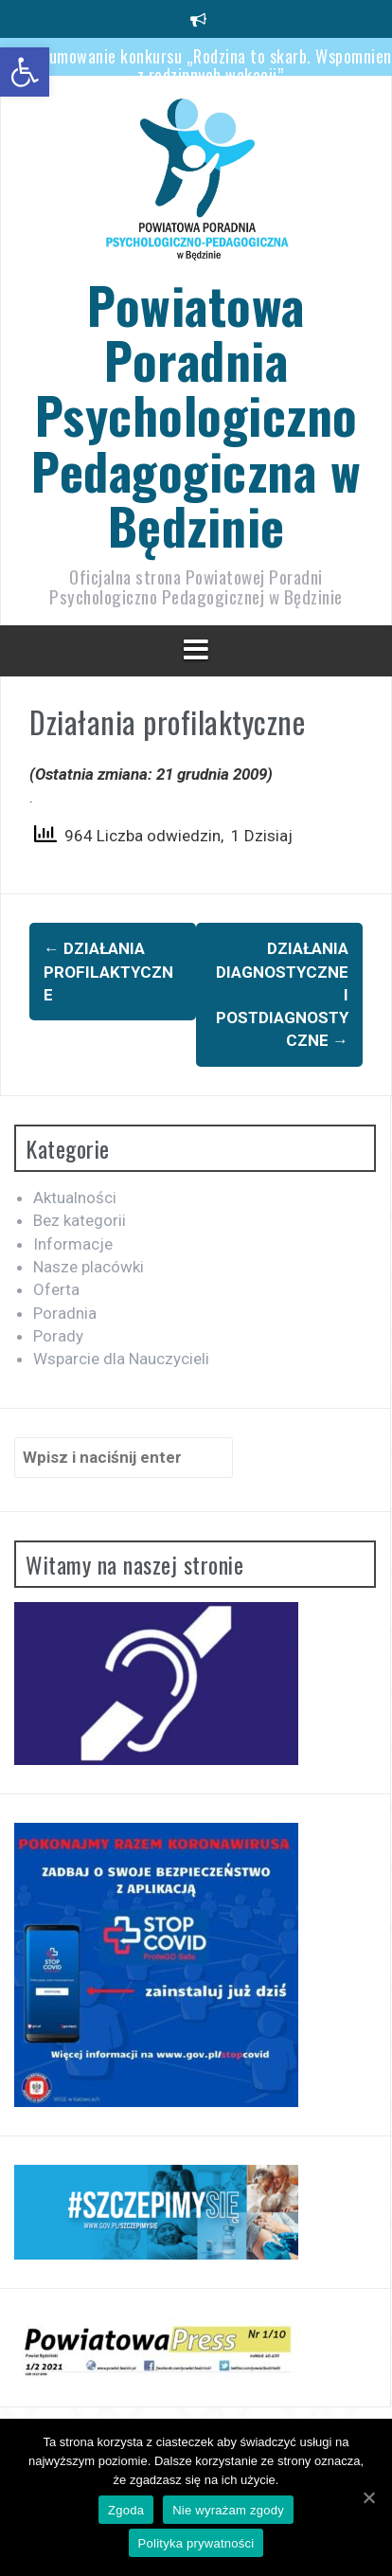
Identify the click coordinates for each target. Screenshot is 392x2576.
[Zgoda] (368, 2497)
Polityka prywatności (196, 2543)
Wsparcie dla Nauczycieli (121, 1358)
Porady (58, 1335)
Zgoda (126, 2510)
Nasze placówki (88, 1266)
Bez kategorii (79, 1220)
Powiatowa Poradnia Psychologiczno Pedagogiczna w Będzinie (196, 414)
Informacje (73, 1243)
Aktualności (74, 1197)
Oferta (56, 1289)
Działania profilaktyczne (108, 971)
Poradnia (65, 1313)
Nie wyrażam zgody (228, 2510)
